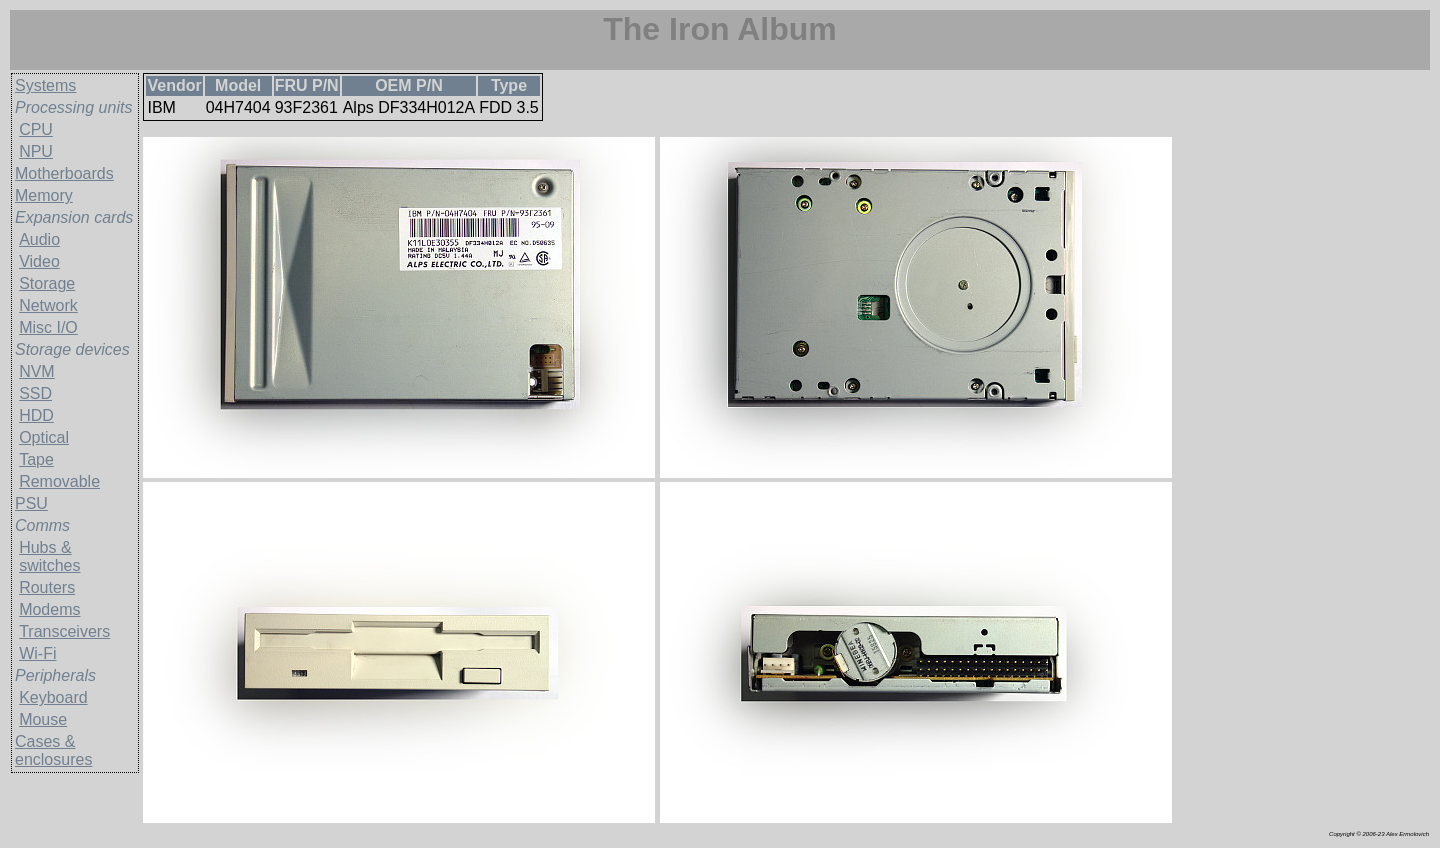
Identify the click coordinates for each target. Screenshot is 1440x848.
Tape (36, 459)
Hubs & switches (49, 556)
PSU (31, 503)
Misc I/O (48, 327)
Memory (44, 195)
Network (48, 305)
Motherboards (64, 173)
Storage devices (72, 349)
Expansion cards (74, 217)
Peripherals (55, 675)
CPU (36, 129)
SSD (35, 393)
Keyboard (53, 697)
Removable (59, 481)
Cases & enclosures (53, 750)
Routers (47, 587)
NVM (37, 371)
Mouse (43, 719)
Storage (47, 283)
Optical (44, 437)
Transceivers (64, 631)
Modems (49, 609)
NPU (36, 151)
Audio (39, 239)
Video (39, 261)
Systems (45, 85)
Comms (42, 525)
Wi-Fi (37, 653)
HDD (36, 415)
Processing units (73, 107)
